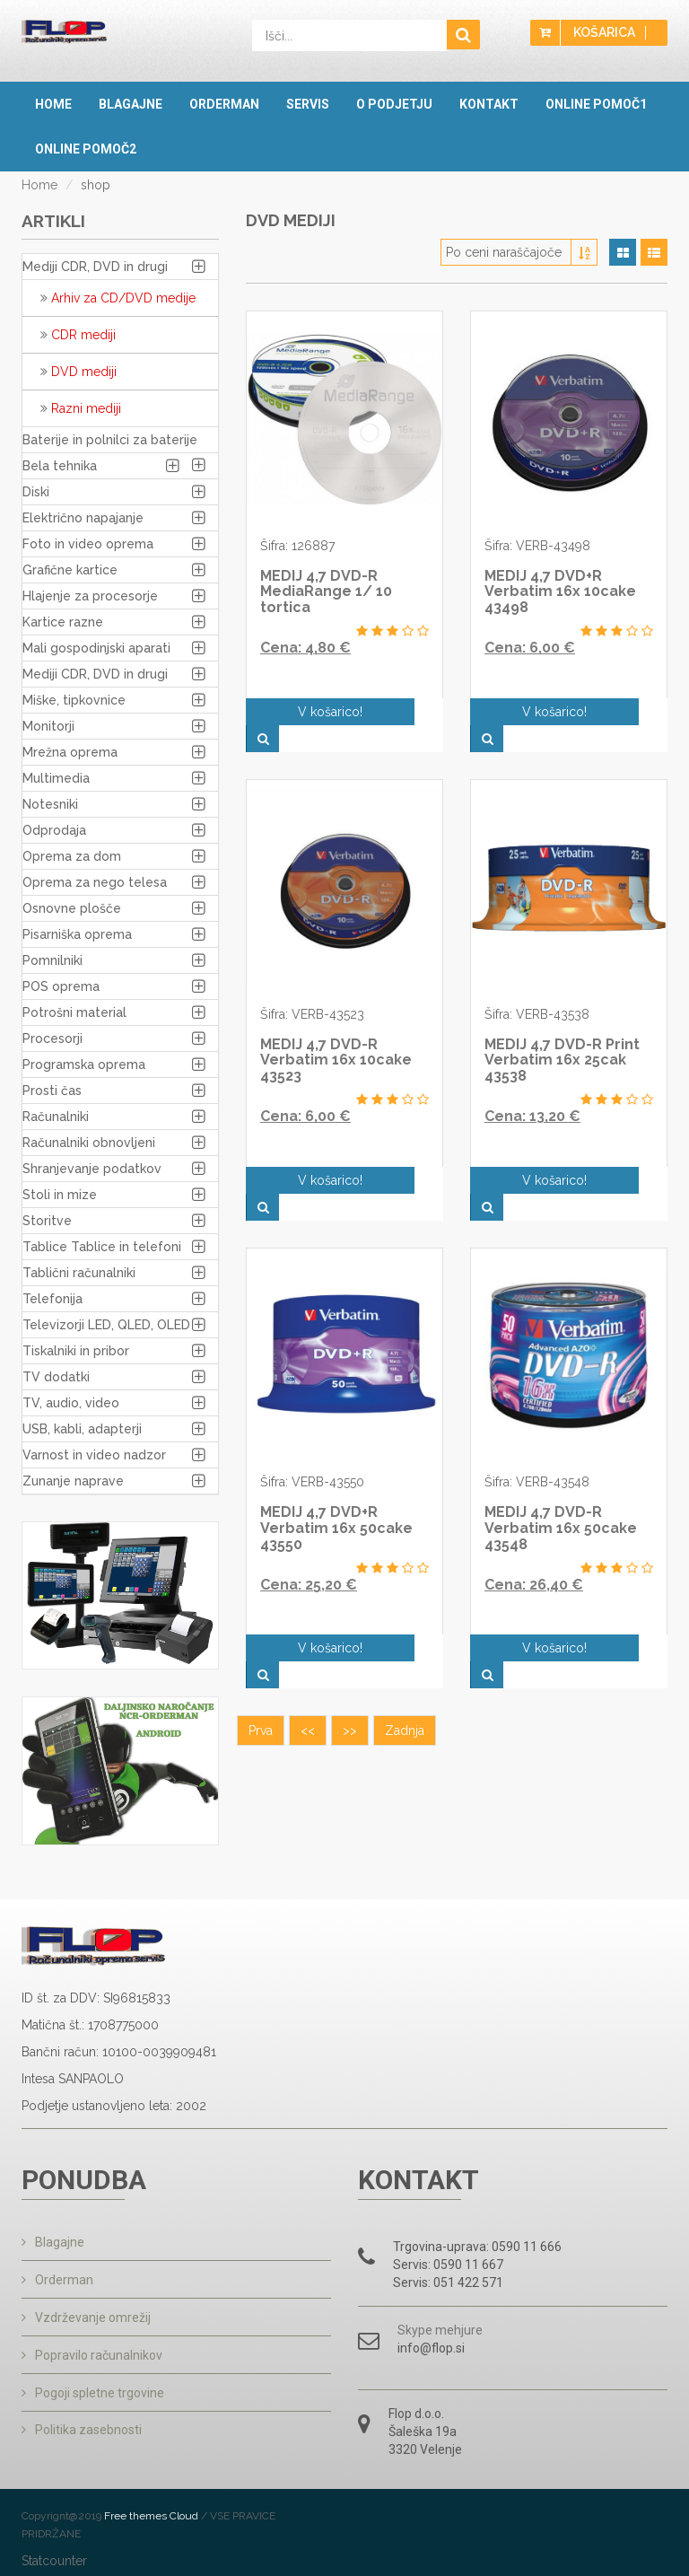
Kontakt (489, 104)
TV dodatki (56, 1377)
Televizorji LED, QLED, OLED (106, 1325)
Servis (307, 104)
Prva (261, 1650)
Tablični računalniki (78, 1273)
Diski (35, 492)
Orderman (224, 104)
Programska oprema (83, 1064)
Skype (414, 2330)
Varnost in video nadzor (94, 1455)
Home (53, 104)
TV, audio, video (70, 1403)
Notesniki (50, 804)
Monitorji (48, 726)
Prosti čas (52, 1090)
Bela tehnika (59, 466)
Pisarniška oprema (77, 934)
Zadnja (404, 1650)
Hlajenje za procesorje (90, 596)
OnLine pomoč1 (596, 104)
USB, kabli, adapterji (82, 1429)
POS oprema (61, 986)
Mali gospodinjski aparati (96, 648)
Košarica (605, 32)
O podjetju (394, 104)
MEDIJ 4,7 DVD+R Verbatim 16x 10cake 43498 (560, 591)
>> (350, 1650)
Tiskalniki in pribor (75, 1351)
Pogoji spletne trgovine (93, 2388)
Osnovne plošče (71, 908)
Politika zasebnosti (82, 2425)
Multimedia (56, 778)
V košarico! (327, 712)
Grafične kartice (70, 570)
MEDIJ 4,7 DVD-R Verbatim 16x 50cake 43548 (560, 1474)
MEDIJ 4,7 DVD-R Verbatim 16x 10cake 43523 (336, 1033)
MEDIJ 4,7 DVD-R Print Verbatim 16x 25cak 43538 (562, 1033)
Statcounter (54, 2558)
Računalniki (55, 1116)
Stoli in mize (59, 1194)
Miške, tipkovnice (74, 700)
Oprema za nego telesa (94, 882)
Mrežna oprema (70, 752)
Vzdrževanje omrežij (86, 2315)
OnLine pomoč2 (85, 149)
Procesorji (52, 1038)
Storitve (47, 1221)
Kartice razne (62, 622)
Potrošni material (74, 1012)
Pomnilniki (52, 960)
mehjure (459, 2330)
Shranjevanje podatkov (91, 1168)
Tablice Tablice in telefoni (101, 1247)
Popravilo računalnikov (92, 2351)
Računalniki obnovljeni (88, 1142)
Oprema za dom (71, 856)
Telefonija (52, 1299)
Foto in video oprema (87, 544)
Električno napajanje (83, 518)
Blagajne (130, 104)
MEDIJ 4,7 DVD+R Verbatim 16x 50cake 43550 (336, 1474)
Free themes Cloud (152, 2513)
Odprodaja (54, 830)
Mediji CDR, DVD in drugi (95, 266)
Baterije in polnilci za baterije (109, 440)
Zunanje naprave (73, 1481)
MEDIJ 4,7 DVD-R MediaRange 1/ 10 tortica (326, 591)
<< (308, 1650)
